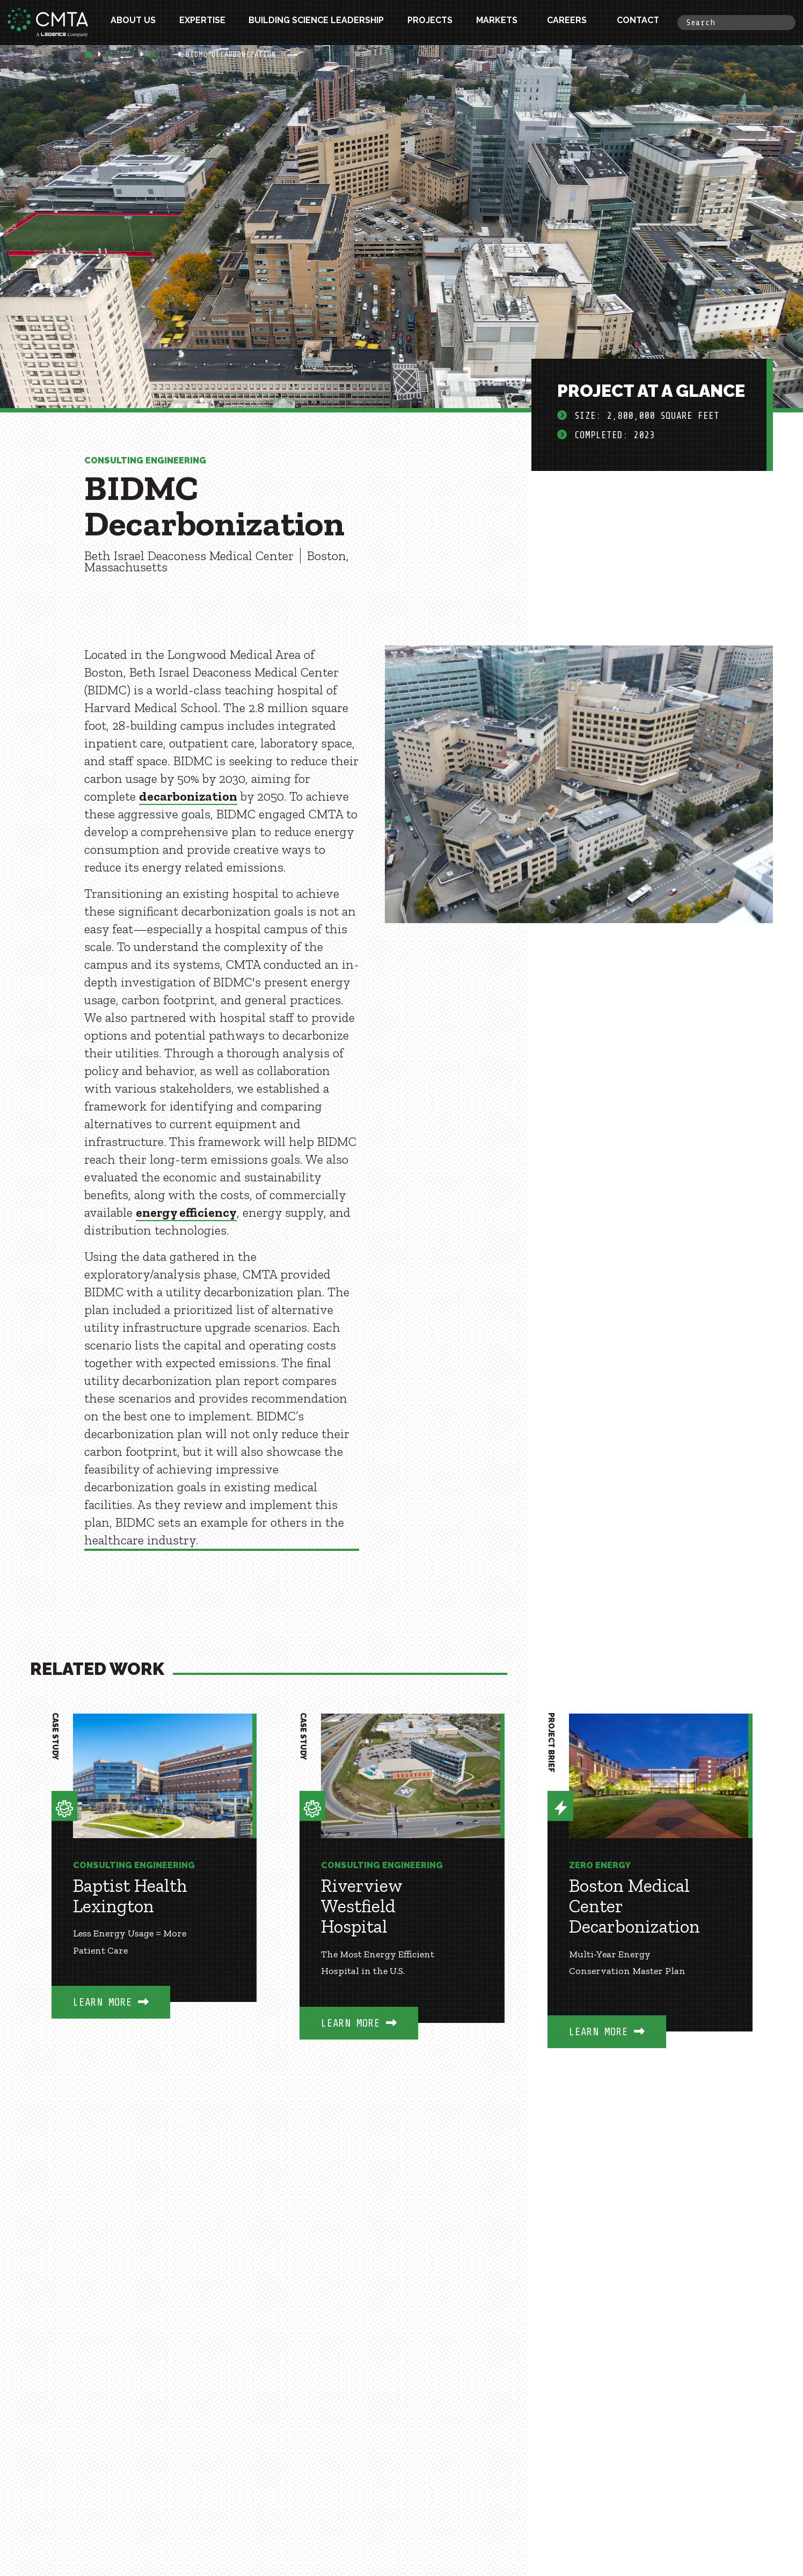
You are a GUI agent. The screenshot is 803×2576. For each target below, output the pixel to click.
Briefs (160, 54)
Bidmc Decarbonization (231, 54)
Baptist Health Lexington (130, 1896)
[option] (154, 1882)
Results (120, 54)
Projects (429, 22)
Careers (567, 22)
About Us (133, 22)
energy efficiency (186, 1212)
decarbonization (188, 796)
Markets (496, 22)
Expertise (202, 22)
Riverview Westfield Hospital (361, 1906)
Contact (638, 22)
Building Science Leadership (316, 22)
